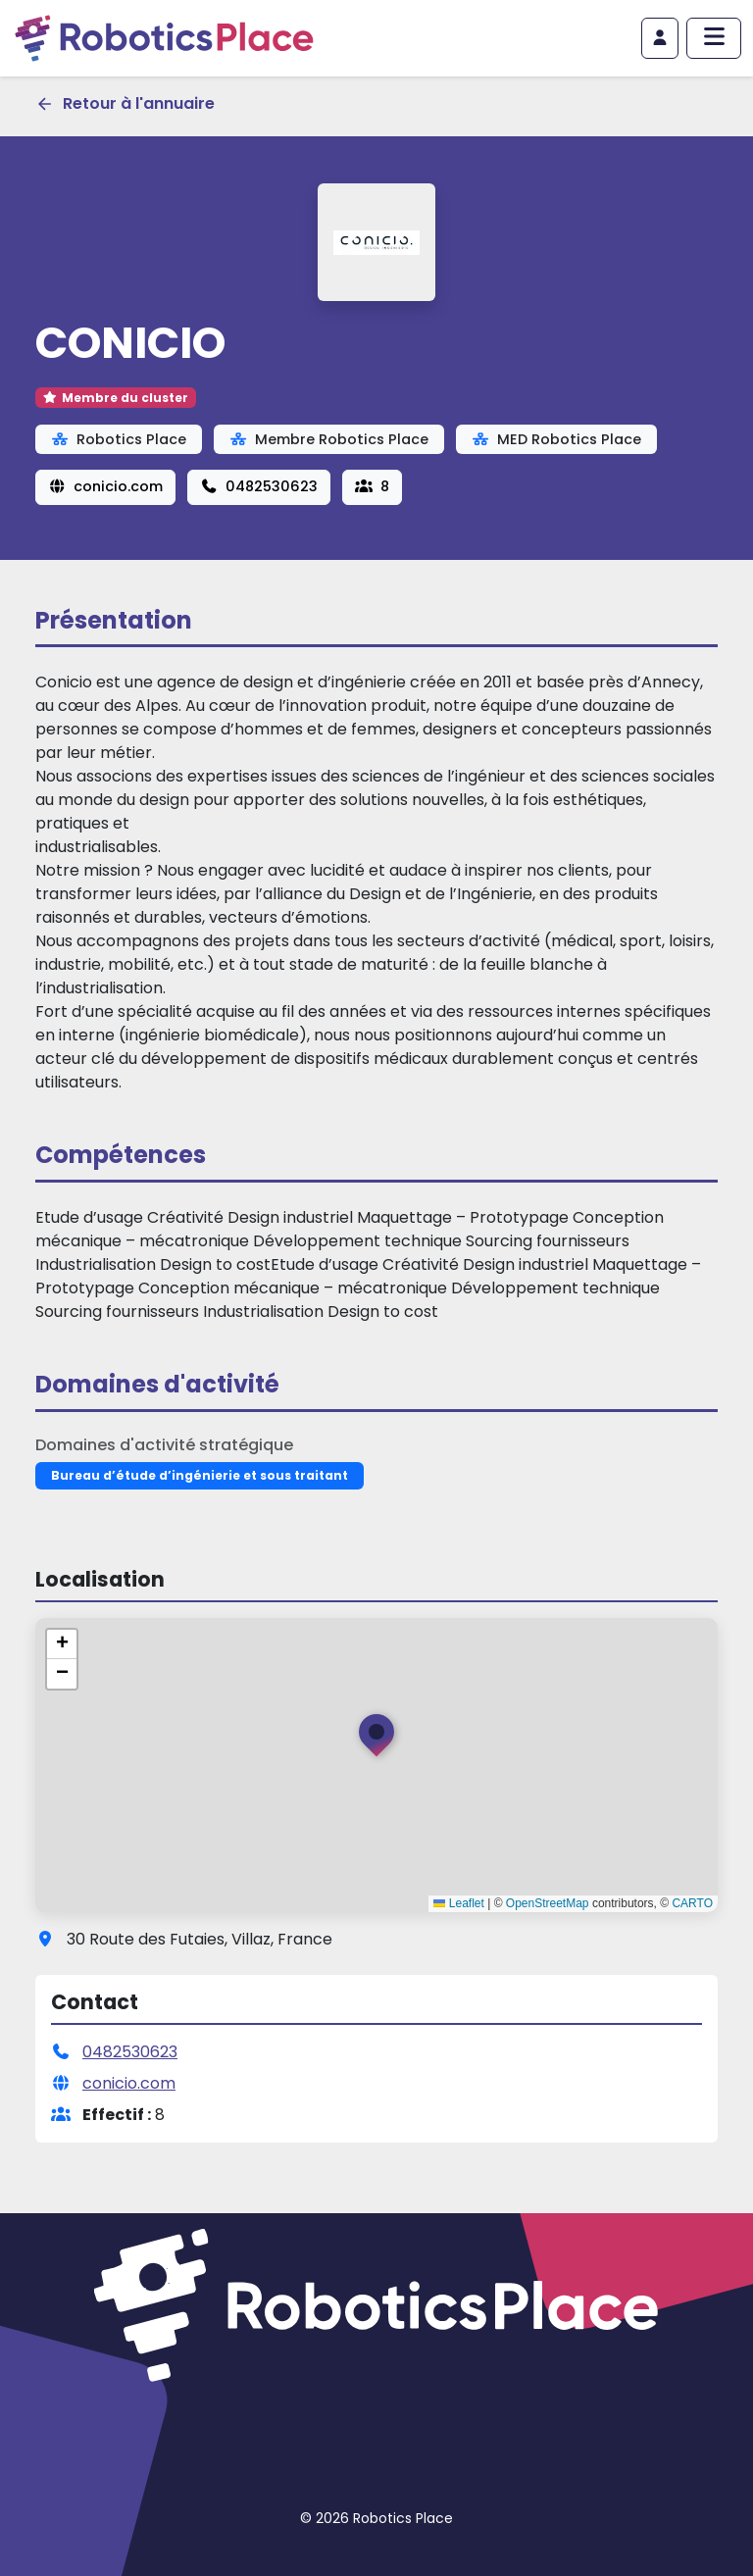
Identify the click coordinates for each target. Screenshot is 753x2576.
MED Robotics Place (556, 439)
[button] (376, 1739)
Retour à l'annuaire (125, 103)
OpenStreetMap (547, 1903)
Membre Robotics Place (328, 439)
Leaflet (458, 1903)
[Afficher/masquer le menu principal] (713, 38)
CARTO (692, 1903)
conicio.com (105, 486)
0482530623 (259, 486)
